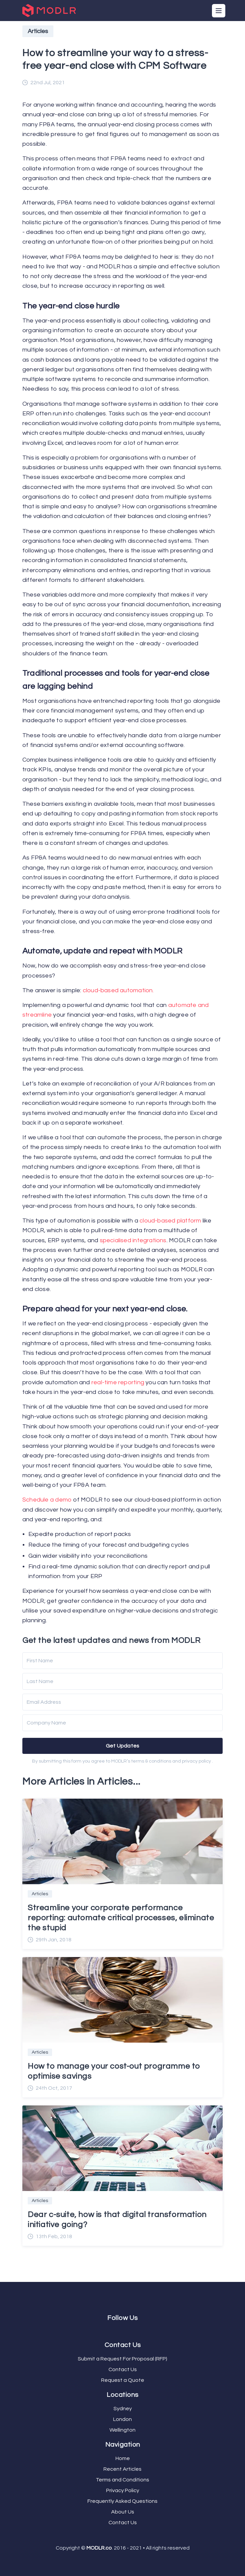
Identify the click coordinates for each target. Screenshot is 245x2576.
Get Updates (123, 1746)
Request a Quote (122, 2380)
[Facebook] (118, 2330)
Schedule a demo (47, 1500)
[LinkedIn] (126, 2330)
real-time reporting (117, 1382)
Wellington (122, 2430)
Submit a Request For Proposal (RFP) (122, 2358)
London (122, 2419)
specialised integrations (133, 1240)
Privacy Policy (122, 2490)
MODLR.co (99, 2548)
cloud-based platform (170, 1220)
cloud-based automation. (118, 990)
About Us (122, 2512)
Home (122, 2458)
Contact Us (122, 2369)
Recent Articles (122, 2469)
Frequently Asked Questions (122, 2501)
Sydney (122, 2408)
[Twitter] (121, 2330)
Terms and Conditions (122, 2479)
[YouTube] (123, 2330)
